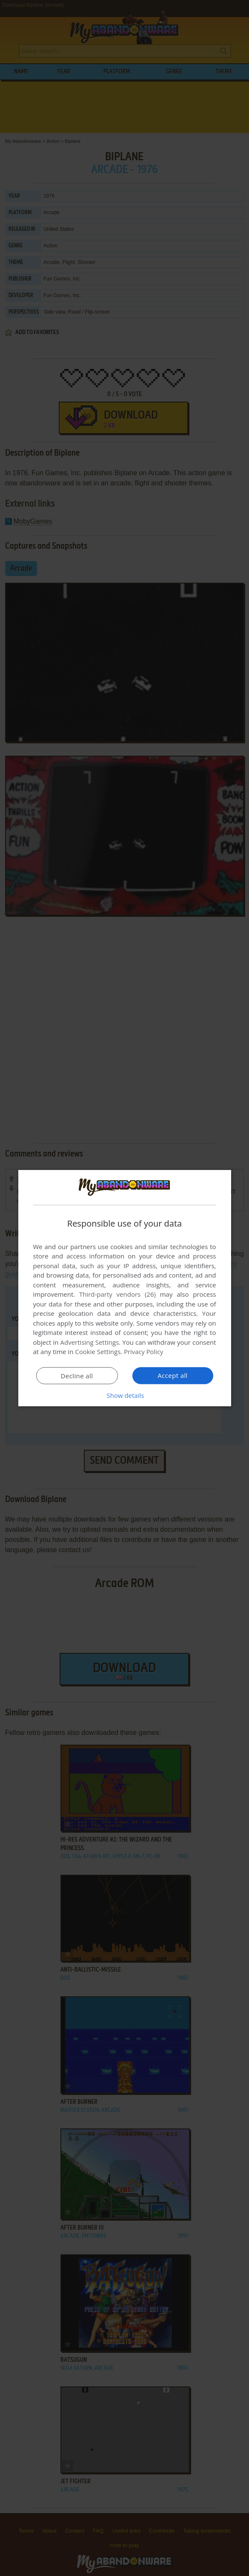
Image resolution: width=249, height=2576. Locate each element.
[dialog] (124, 1288)
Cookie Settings (97, 1351)
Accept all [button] (172, 1375)
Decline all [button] (77, 1376)
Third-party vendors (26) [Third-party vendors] (117, 1294)
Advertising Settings (89, 1342)
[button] (124, 1395)
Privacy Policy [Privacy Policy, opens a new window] (144, 1351)
